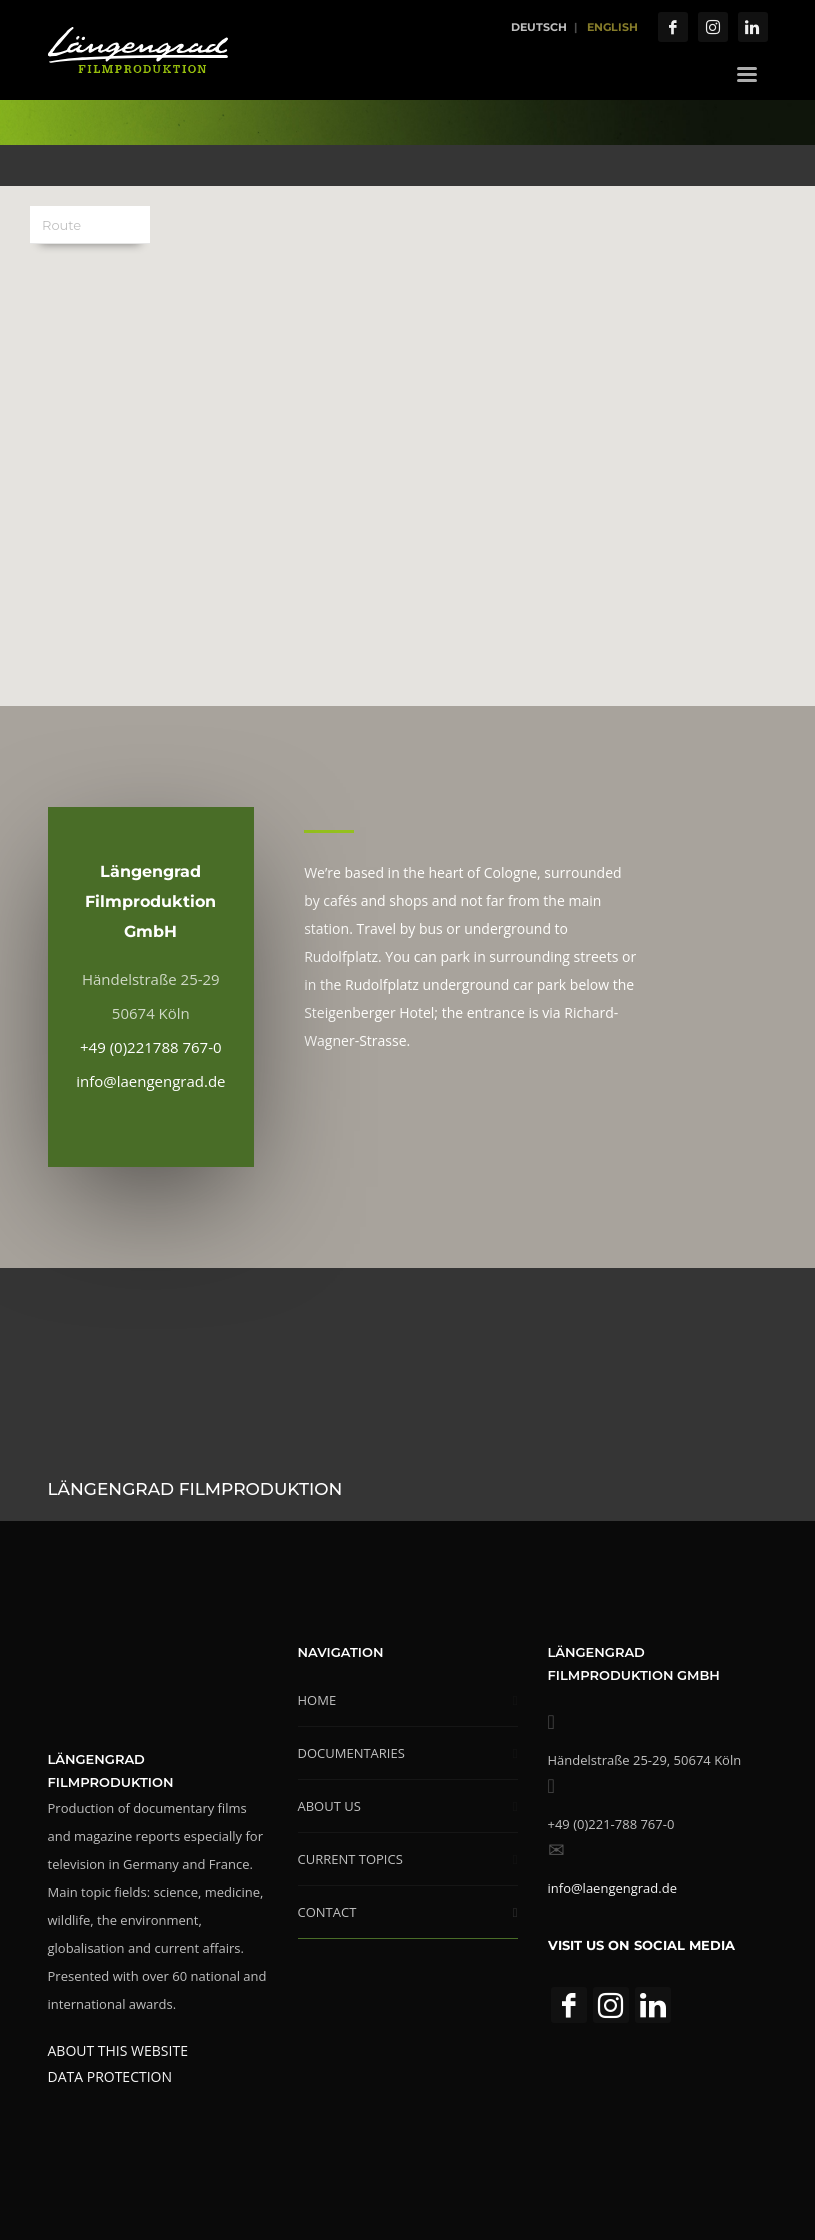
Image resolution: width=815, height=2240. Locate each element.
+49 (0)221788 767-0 (151, 1047)
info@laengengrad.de (150, 1081)
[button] (408, 434)
